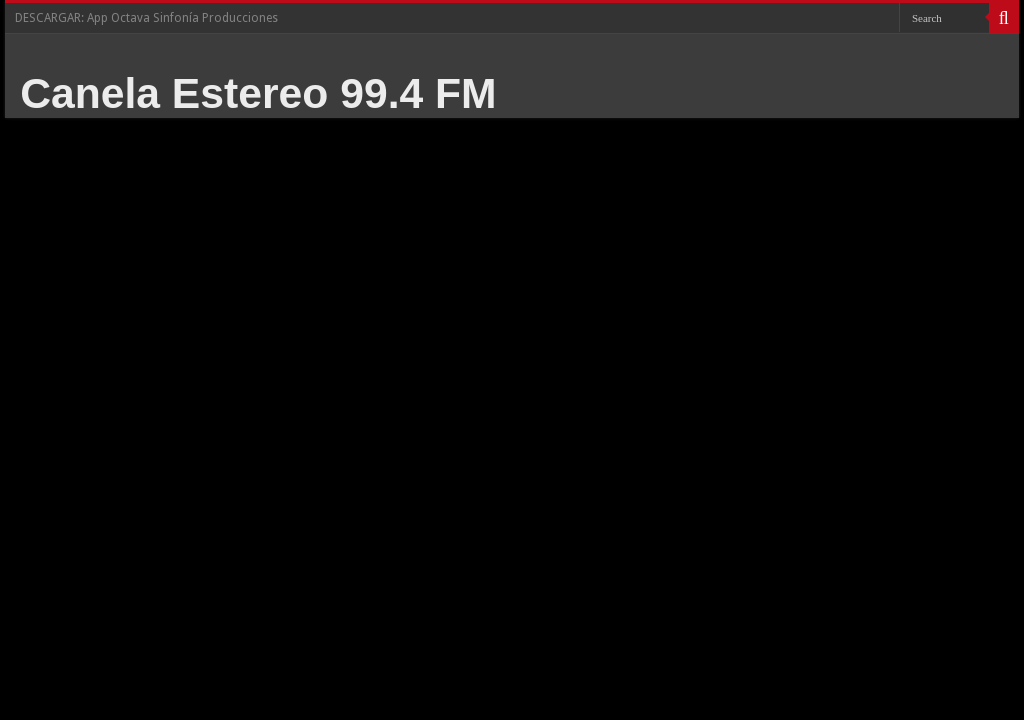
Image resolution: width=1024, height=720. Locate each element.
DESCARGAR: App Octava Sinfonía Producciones (146, 18)
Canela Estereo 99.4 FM (258, 93)
